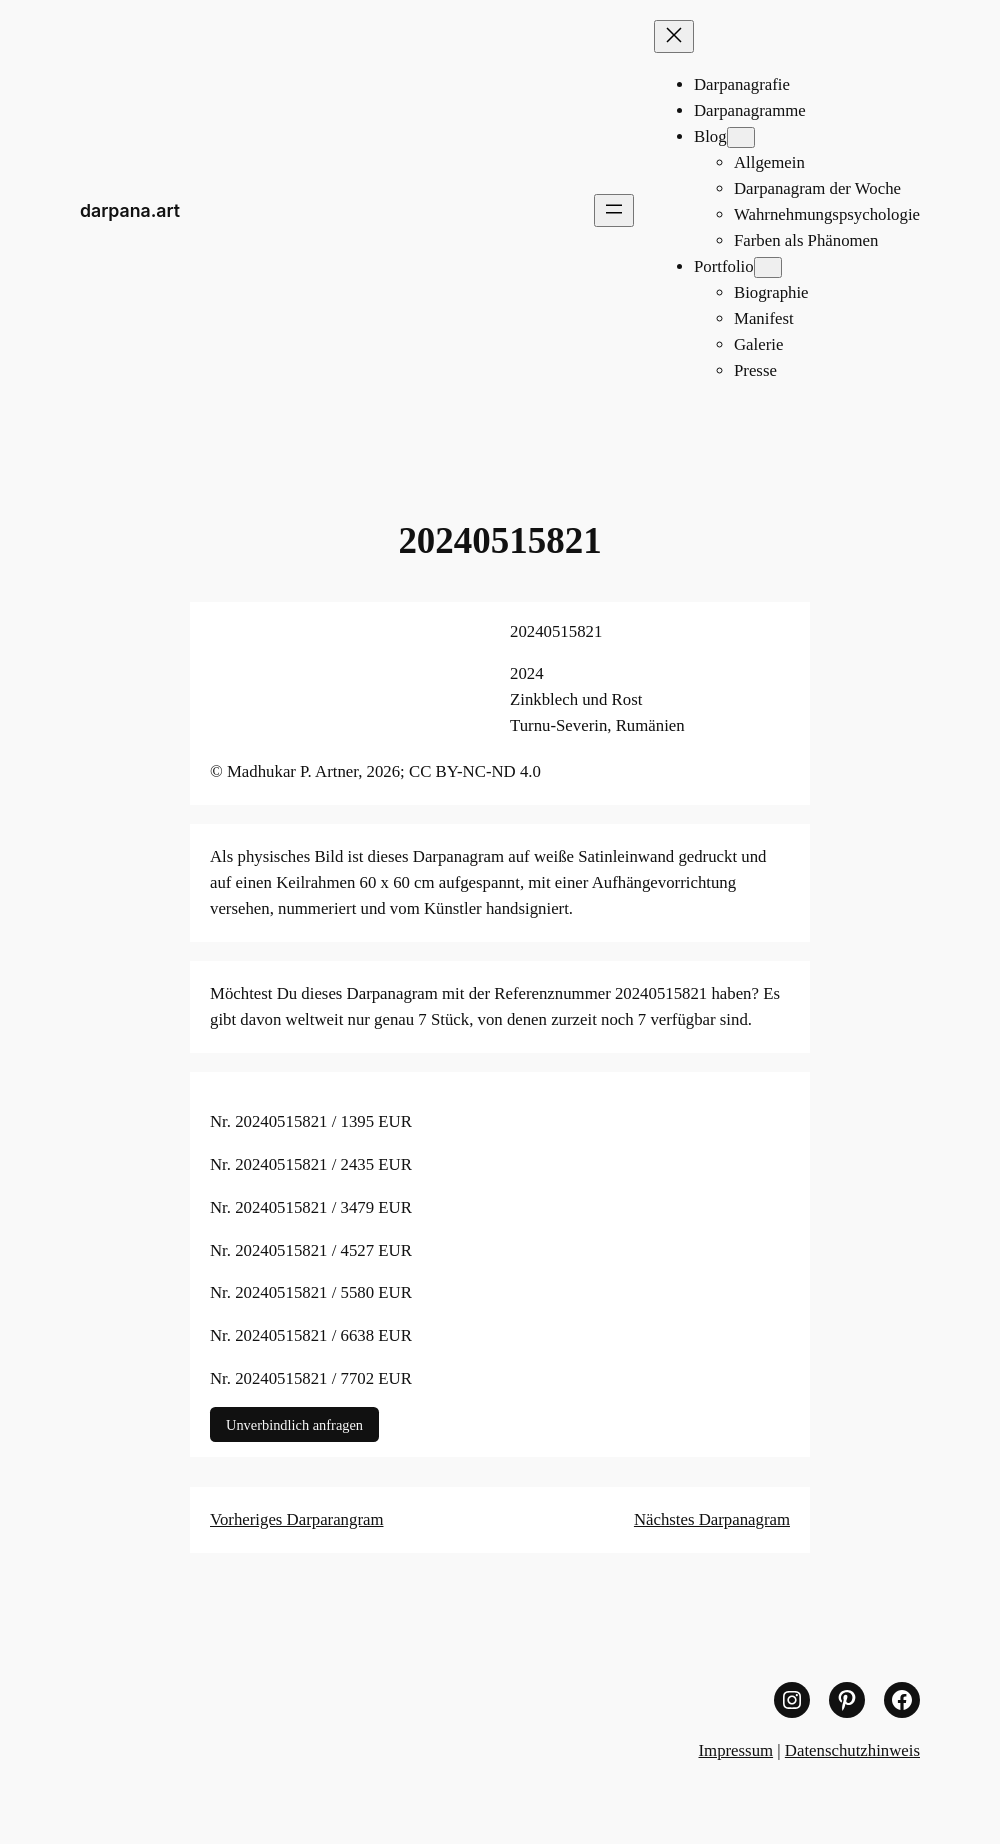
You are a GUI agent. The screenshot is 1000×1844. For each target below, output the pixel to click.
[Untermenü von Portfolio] (768, 267)
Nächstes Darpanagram (712, 1519)
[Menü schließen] (674, 36)
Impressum (736, 1750)
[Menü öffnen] (614, 210)
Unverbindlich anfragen (294, 1424)
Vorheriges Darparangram (297, 1519)
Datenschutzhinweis (852, 1750)
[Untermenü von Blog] (741, 137)
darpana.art (130, 210)
